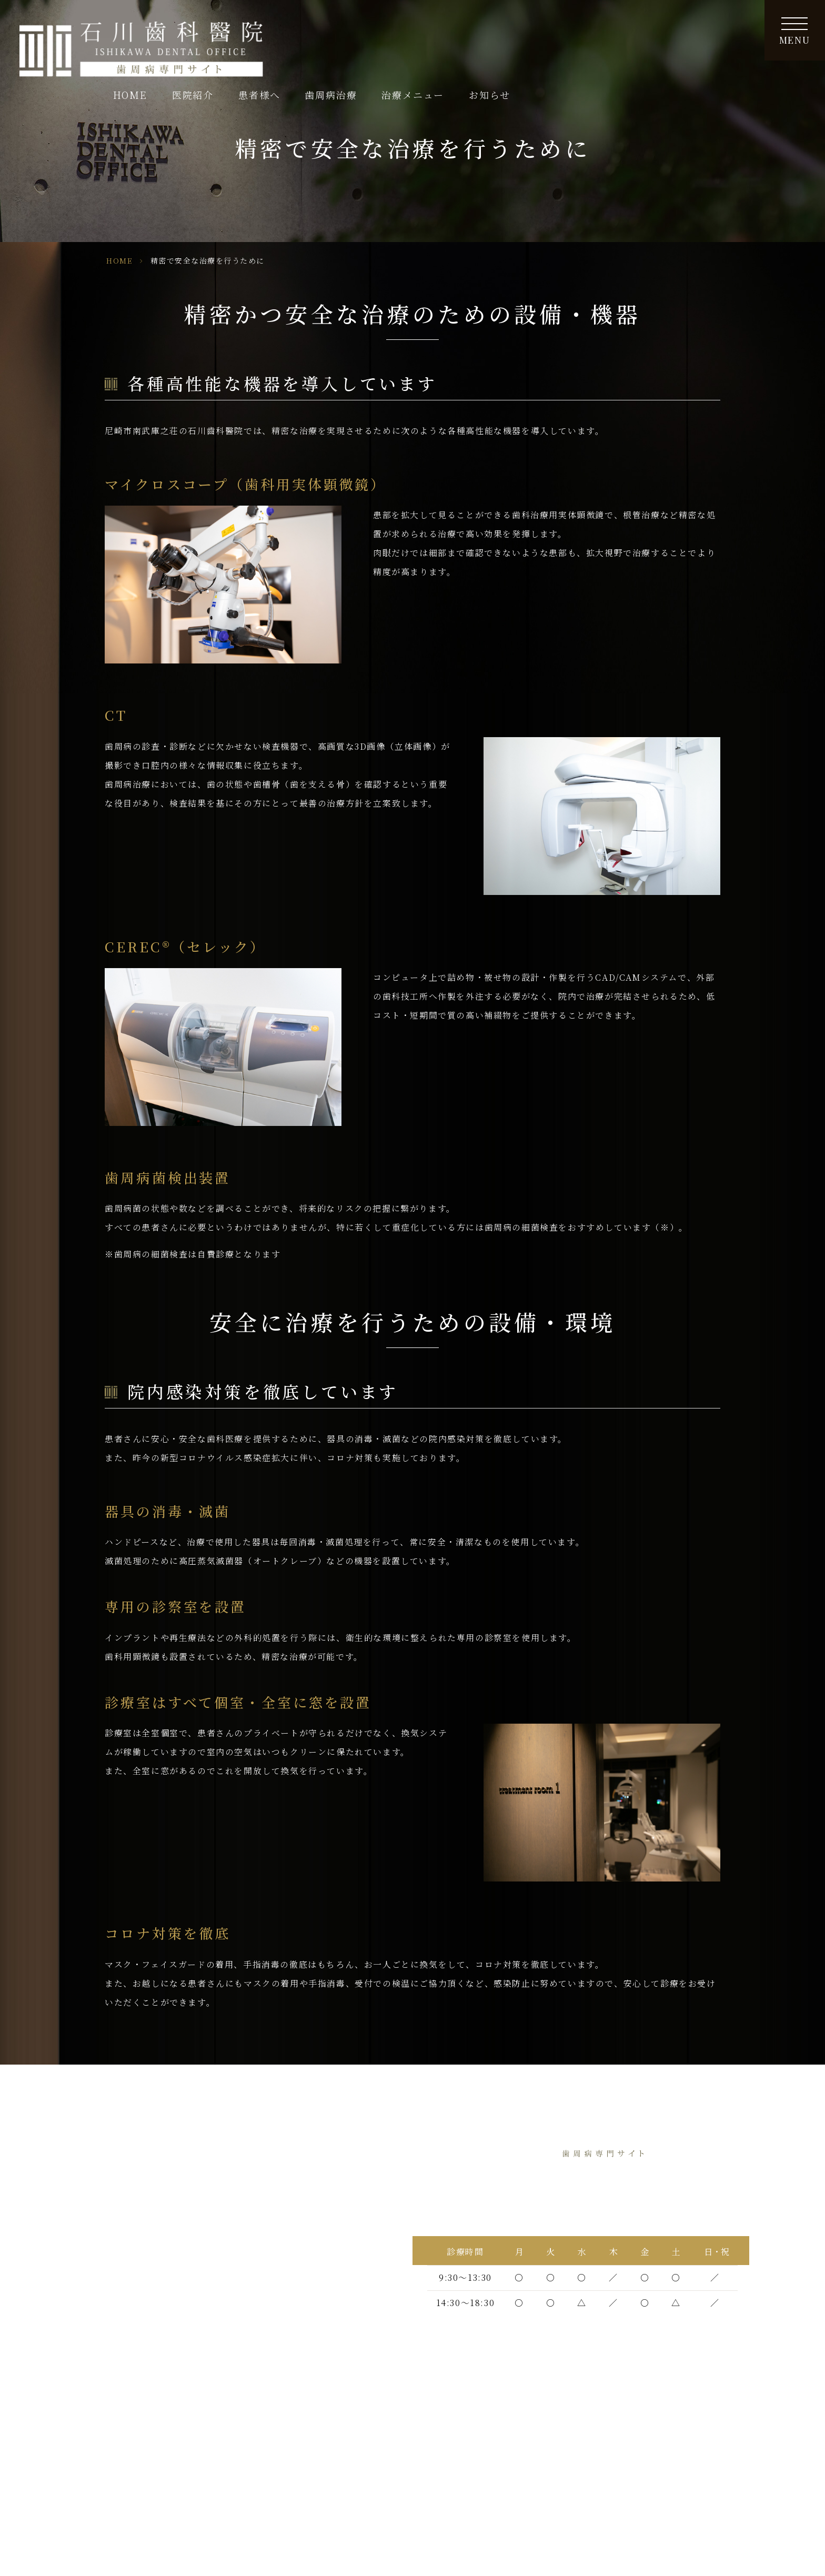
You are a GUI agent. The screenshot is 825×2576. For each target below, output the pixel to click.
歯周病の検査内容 (121, 2443)
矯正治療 (260, 2508)
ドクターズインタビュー (134, 2217)
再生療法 (260, 2486)
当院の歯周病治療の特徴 (134, 2261)
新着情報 (260, 2195)
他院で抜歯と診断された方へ (143, 2318)
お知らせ (728, 31)
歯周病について (116, 2398)
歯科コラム (264, 2217)
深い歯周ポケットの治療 (134, 2486)
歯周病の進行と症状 (125, 2420)
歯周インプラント (278, 2464)
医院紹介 (103, 2195)
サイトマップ (268, 2239)
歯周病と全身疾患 (278, 2398)
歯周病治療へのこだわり (134, 2239)
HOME (370, 31)
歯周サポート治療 (278, 2174)
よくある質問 (269, 2443)
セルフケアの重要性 (282, 2420)
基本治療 (103, 2464)
